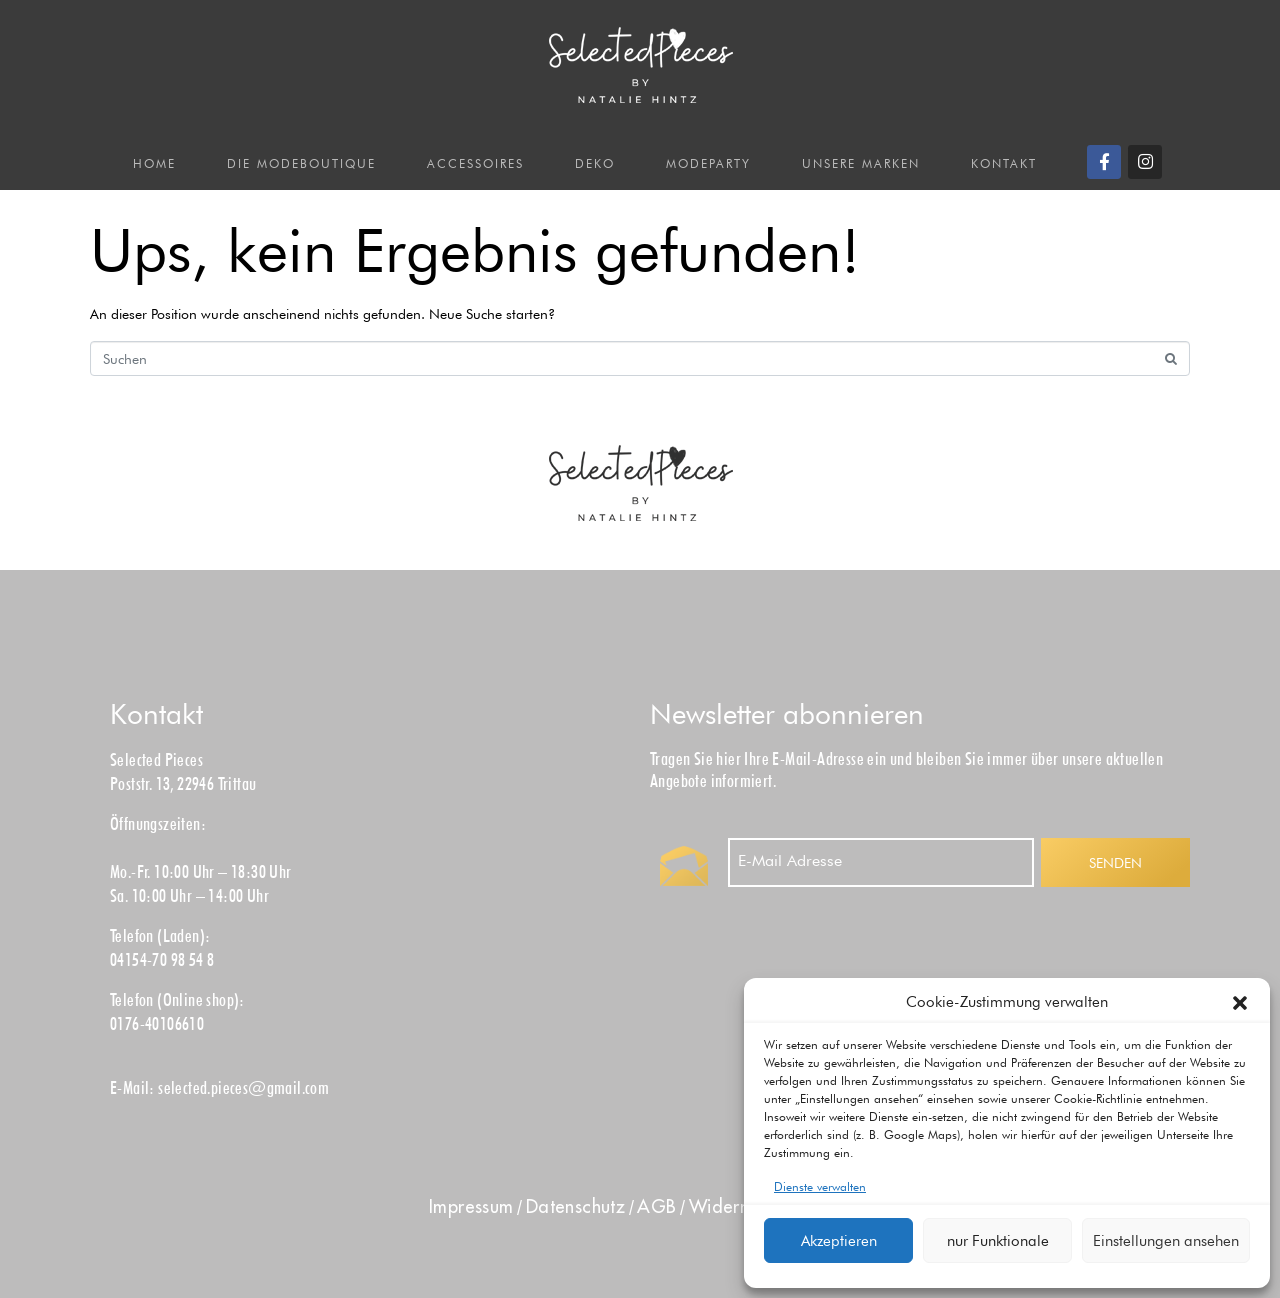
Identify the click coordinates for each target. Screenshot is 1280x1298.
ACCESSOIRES (475, 163)
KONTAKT (1004, 163)
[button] (1240, 1003)
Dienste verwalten (820, 1186)
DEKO (595, 163)
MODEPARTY (708, 163)
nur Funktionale (998, 1241)
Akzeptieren (839, 1241)
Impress (471, 1206)
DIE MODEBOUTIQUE (301, 163)
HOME (154, 163)
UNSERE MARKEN (861, 163)
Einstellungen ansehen (1166, 1241)
